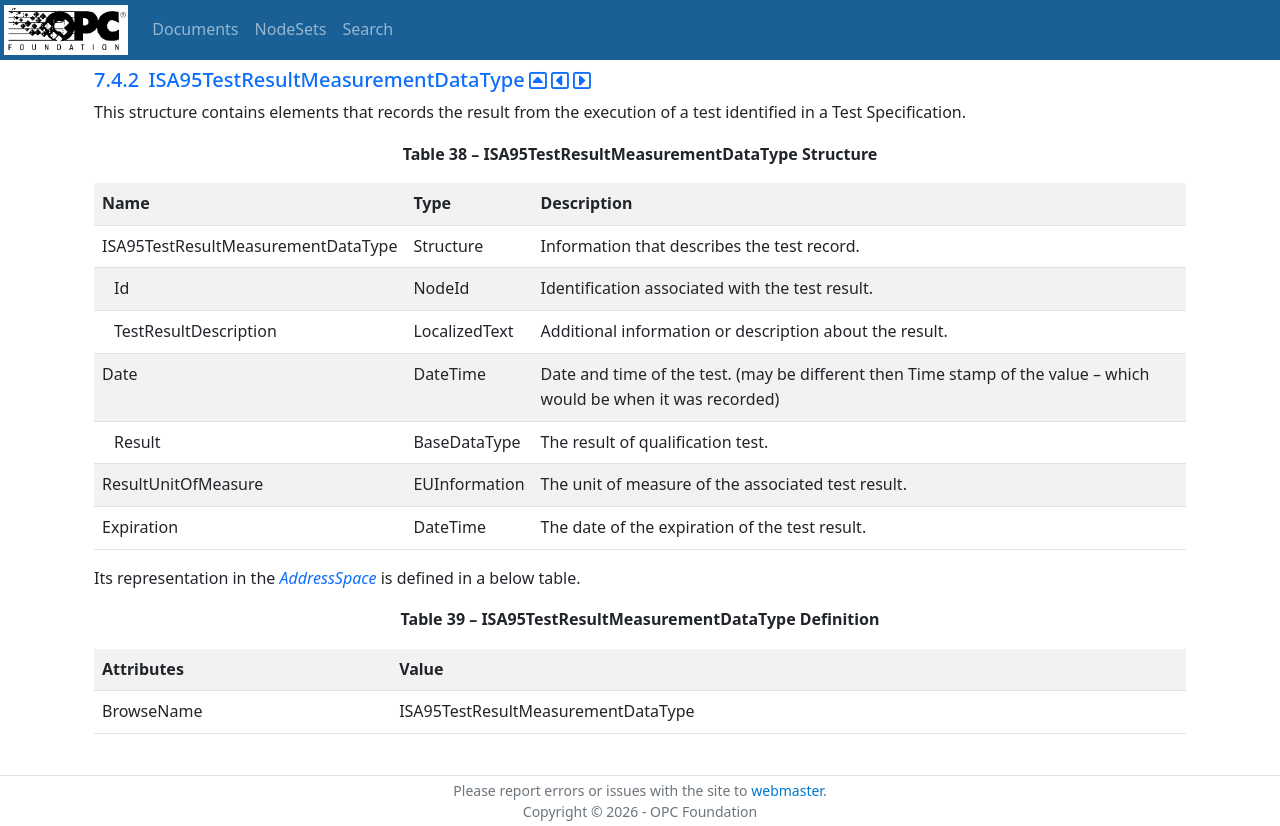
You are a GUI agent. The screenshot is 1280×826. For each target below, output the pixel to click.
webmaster (787, 790)
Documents (195, 29)
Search (368, 29)
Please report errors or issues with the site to (602, 790)
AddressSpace (327, 578)
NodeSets (291, 29)
